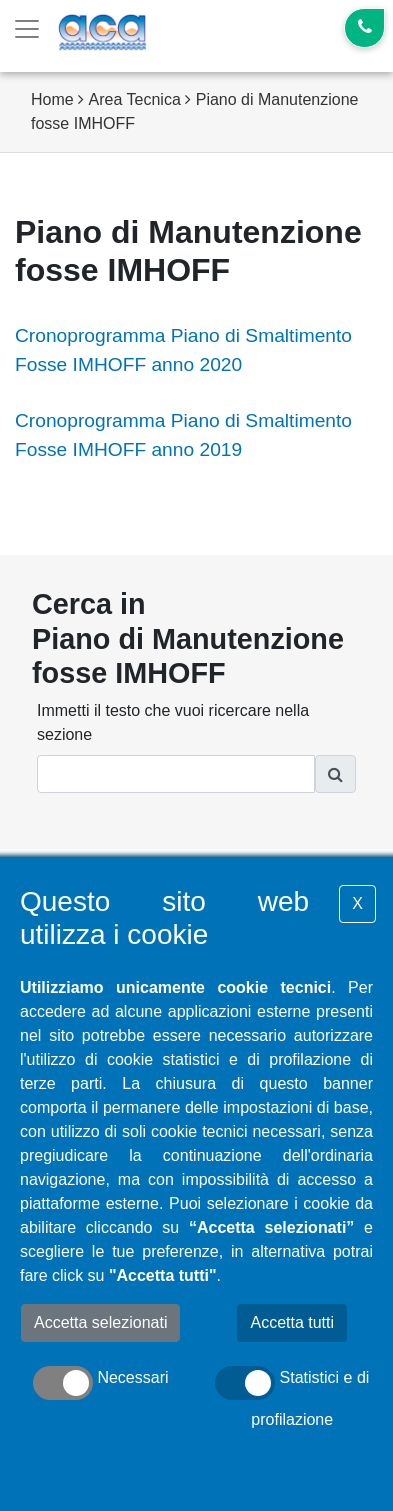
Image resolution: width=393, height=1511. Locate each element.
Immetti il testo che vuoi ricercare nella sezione (173, 722)
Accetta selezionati (100, 1322)
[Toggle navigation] (27, 29)
